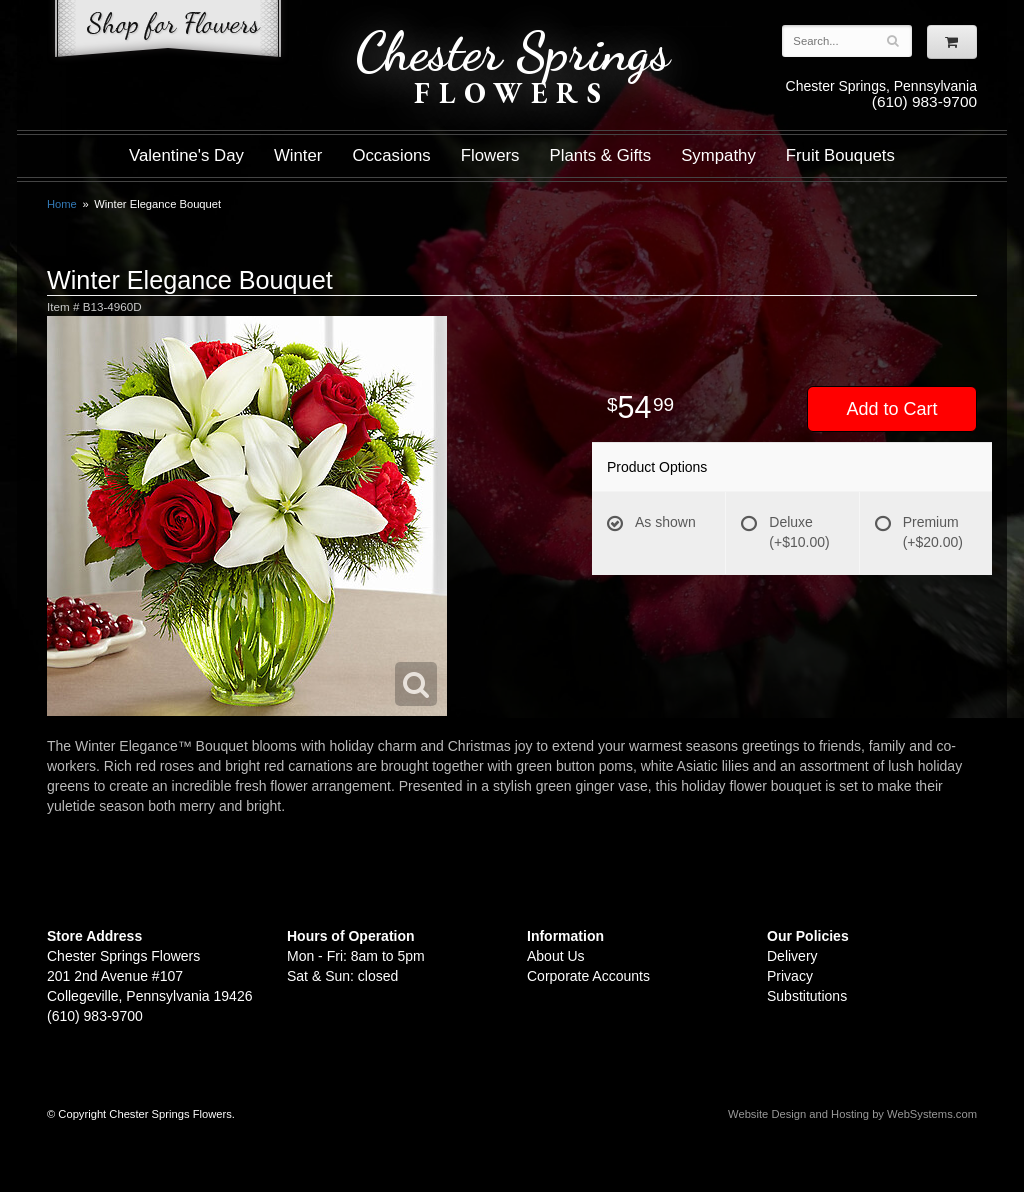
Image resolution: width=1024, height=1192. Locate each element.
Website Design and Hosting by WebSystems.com (852, 1114)
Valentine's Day (186, 155)
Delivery (792, 956)
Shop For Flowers (168, 32)
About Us (556, 956)
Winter (298, 155)
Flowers (490, 155)
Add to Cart (891, 409)
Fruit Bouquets (840, 155)
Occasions (391, 155)
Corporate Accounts (588, 976)
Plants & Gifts (601, 155)
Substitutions (807, 996)
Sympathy (718, 155)
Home (62, 204)
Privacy (790, 976)
